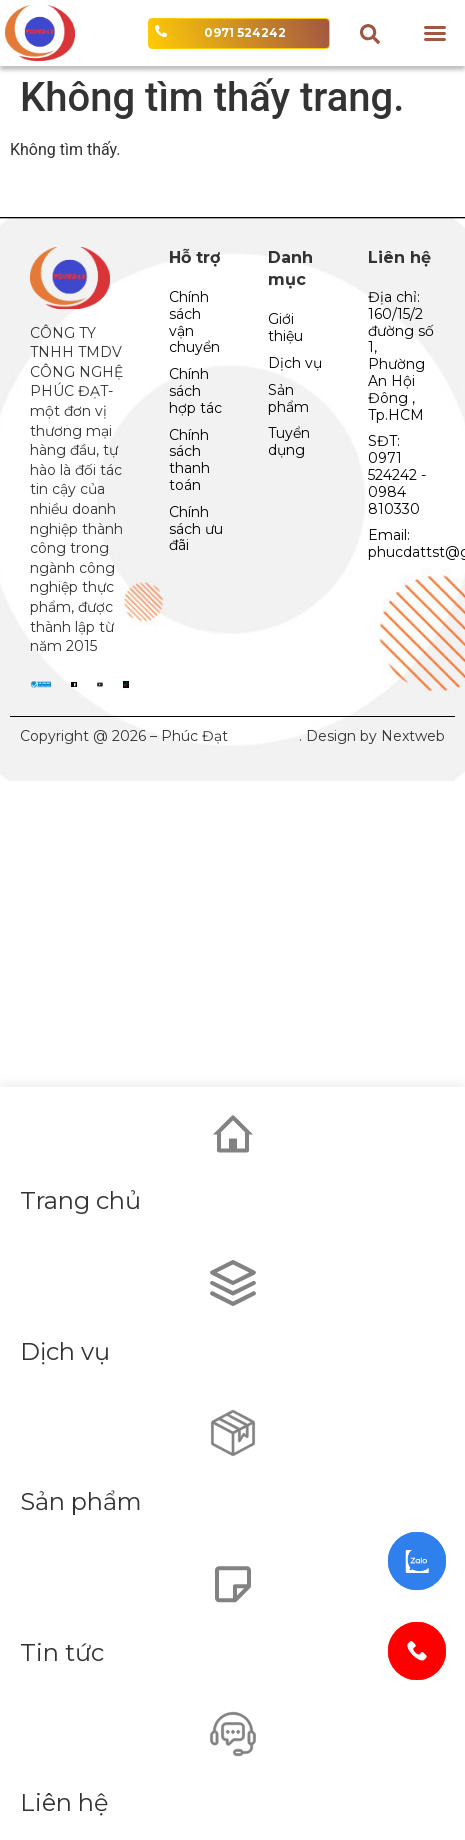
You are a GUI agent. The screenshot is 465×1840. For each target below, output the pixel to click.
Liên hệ (64, 1802)
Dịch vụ (65, 1351)
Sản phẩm (81, 1501)
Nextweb (413, 736)
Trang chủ (80, 1200)
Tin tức (62, 1652)
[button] (435, 33)
